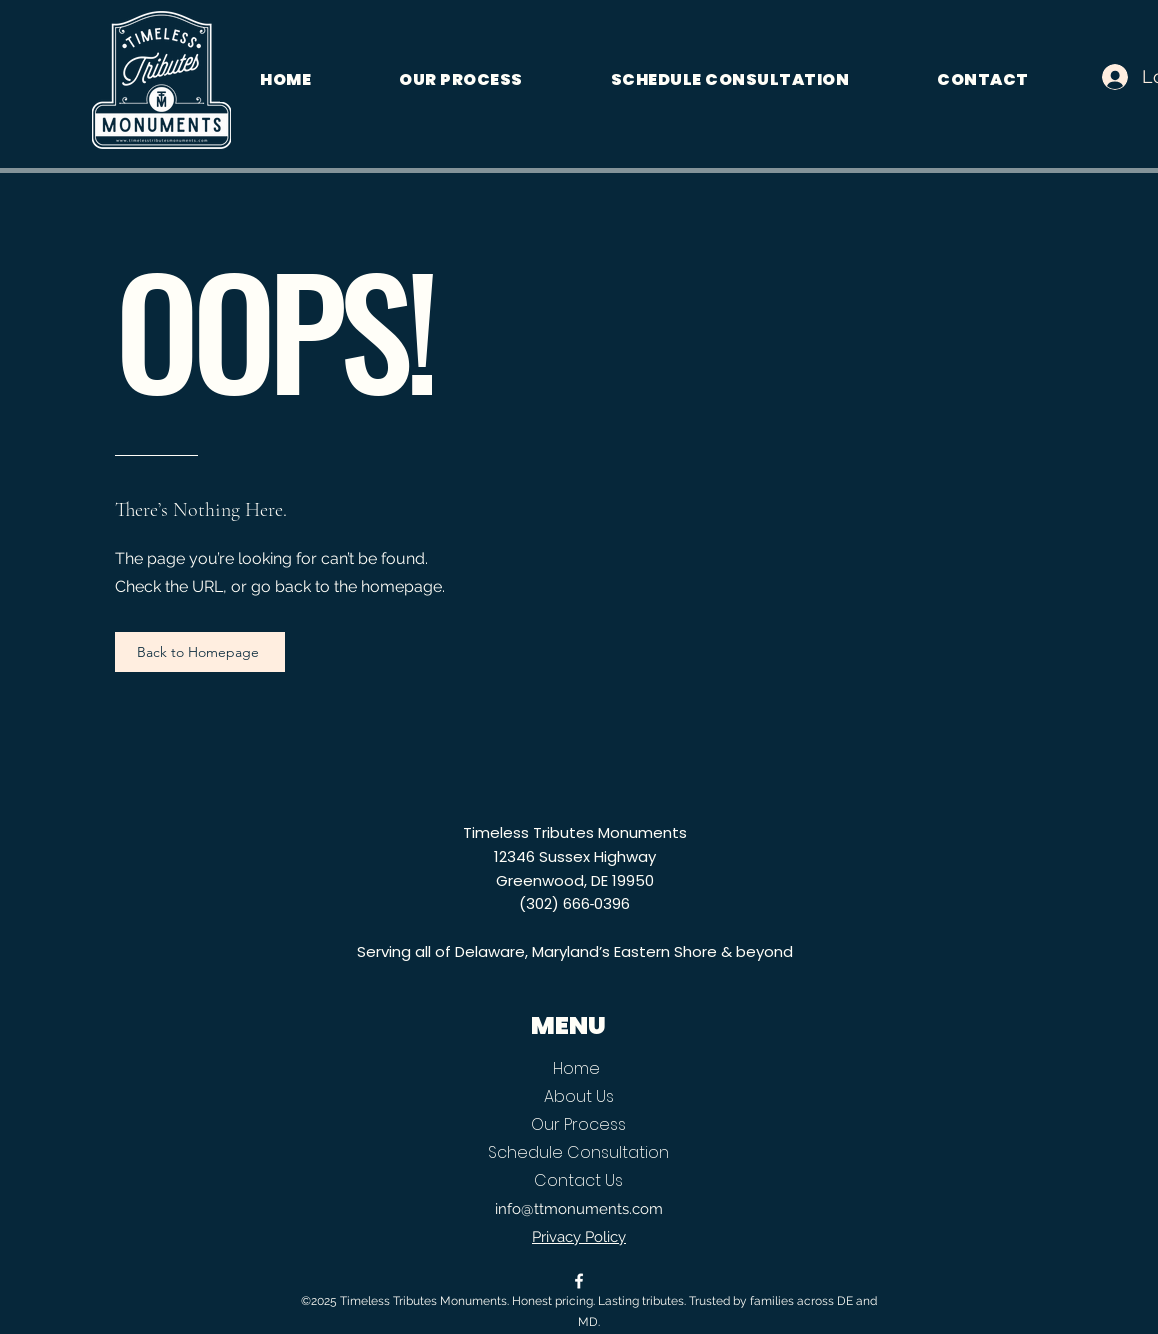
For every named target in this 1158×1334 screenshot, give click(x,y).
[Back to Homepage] (200, 652)
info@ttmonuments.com (579, 1209)
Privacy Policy (579, 1237)
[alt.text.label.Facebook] (579, 1281)
